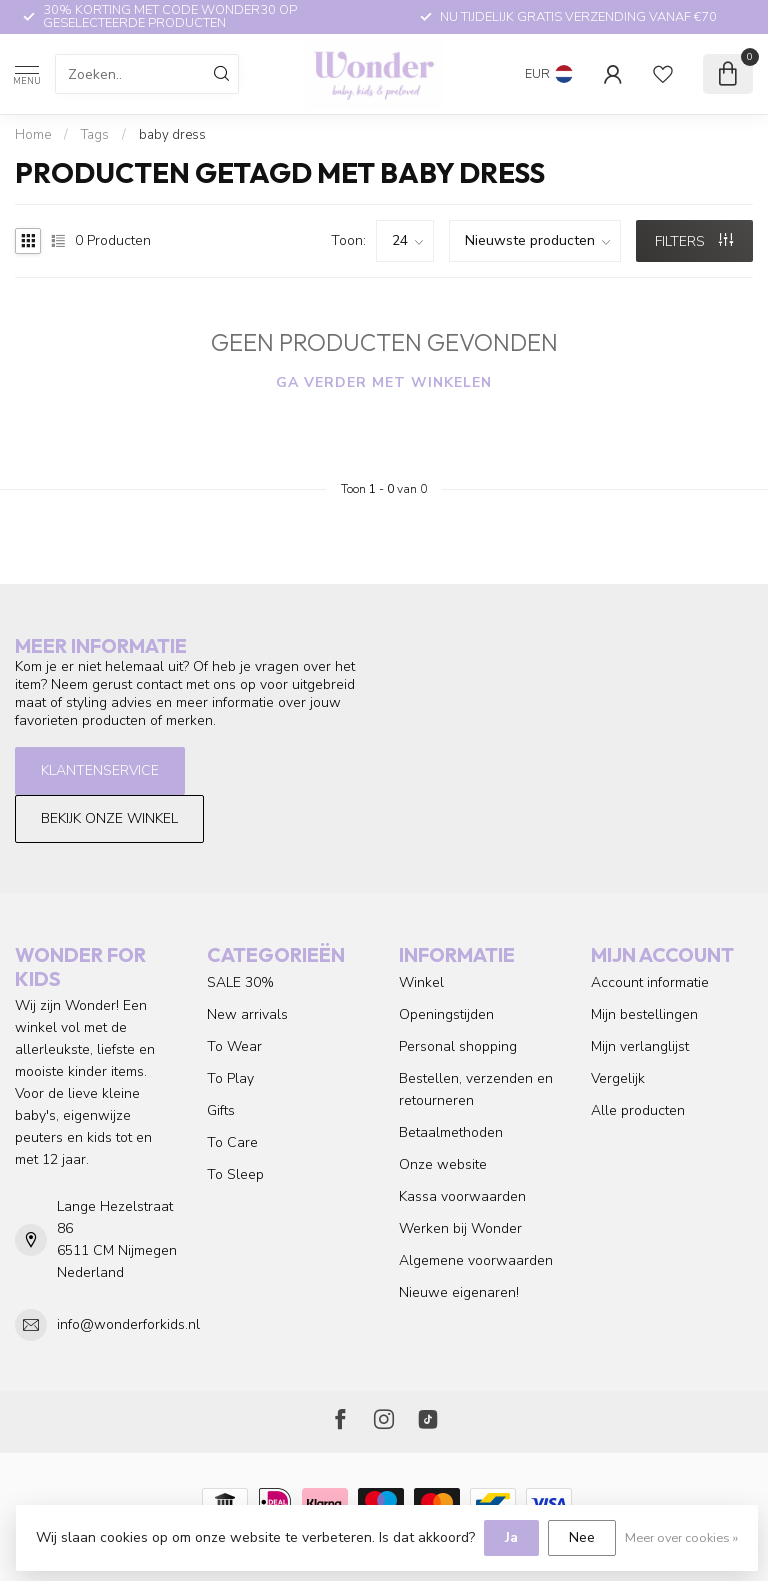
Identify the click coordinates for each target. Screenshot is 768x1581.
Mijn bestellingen (644, 1014)
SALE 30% (240, 982)
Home (33, 135)
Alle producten (638, 1110)
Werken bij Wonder (460, 1228)
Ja (511, 1537)
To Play (230, 1078)
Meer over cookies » (681, 1537)
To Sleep (235, 1174)
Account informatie (650, 982)
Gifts (221, 1110)
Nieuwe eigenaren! (459, 1292)
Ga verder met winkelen (384, 382)
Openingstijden (446, 1014)
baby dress (172, 135)
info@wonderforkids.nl (128, 1324)
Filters (694, 241)
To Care (232, 1142)
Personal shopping (458, 1046)
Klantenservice (100, 770)
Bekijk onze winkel (109, 818)
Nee (582, 1537)
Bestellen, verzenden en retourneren (476, 1089)
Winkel (421, 982)
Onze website (443, 1164)
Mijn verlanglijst (640, 1046)
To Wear (234, 1046)
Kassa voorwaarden (462, 1196)
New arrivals (247, 1014)
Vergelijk (618, 1078)
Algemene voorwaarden (476, 1260)
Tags (95, 135)
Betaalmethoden (451, 1132)
